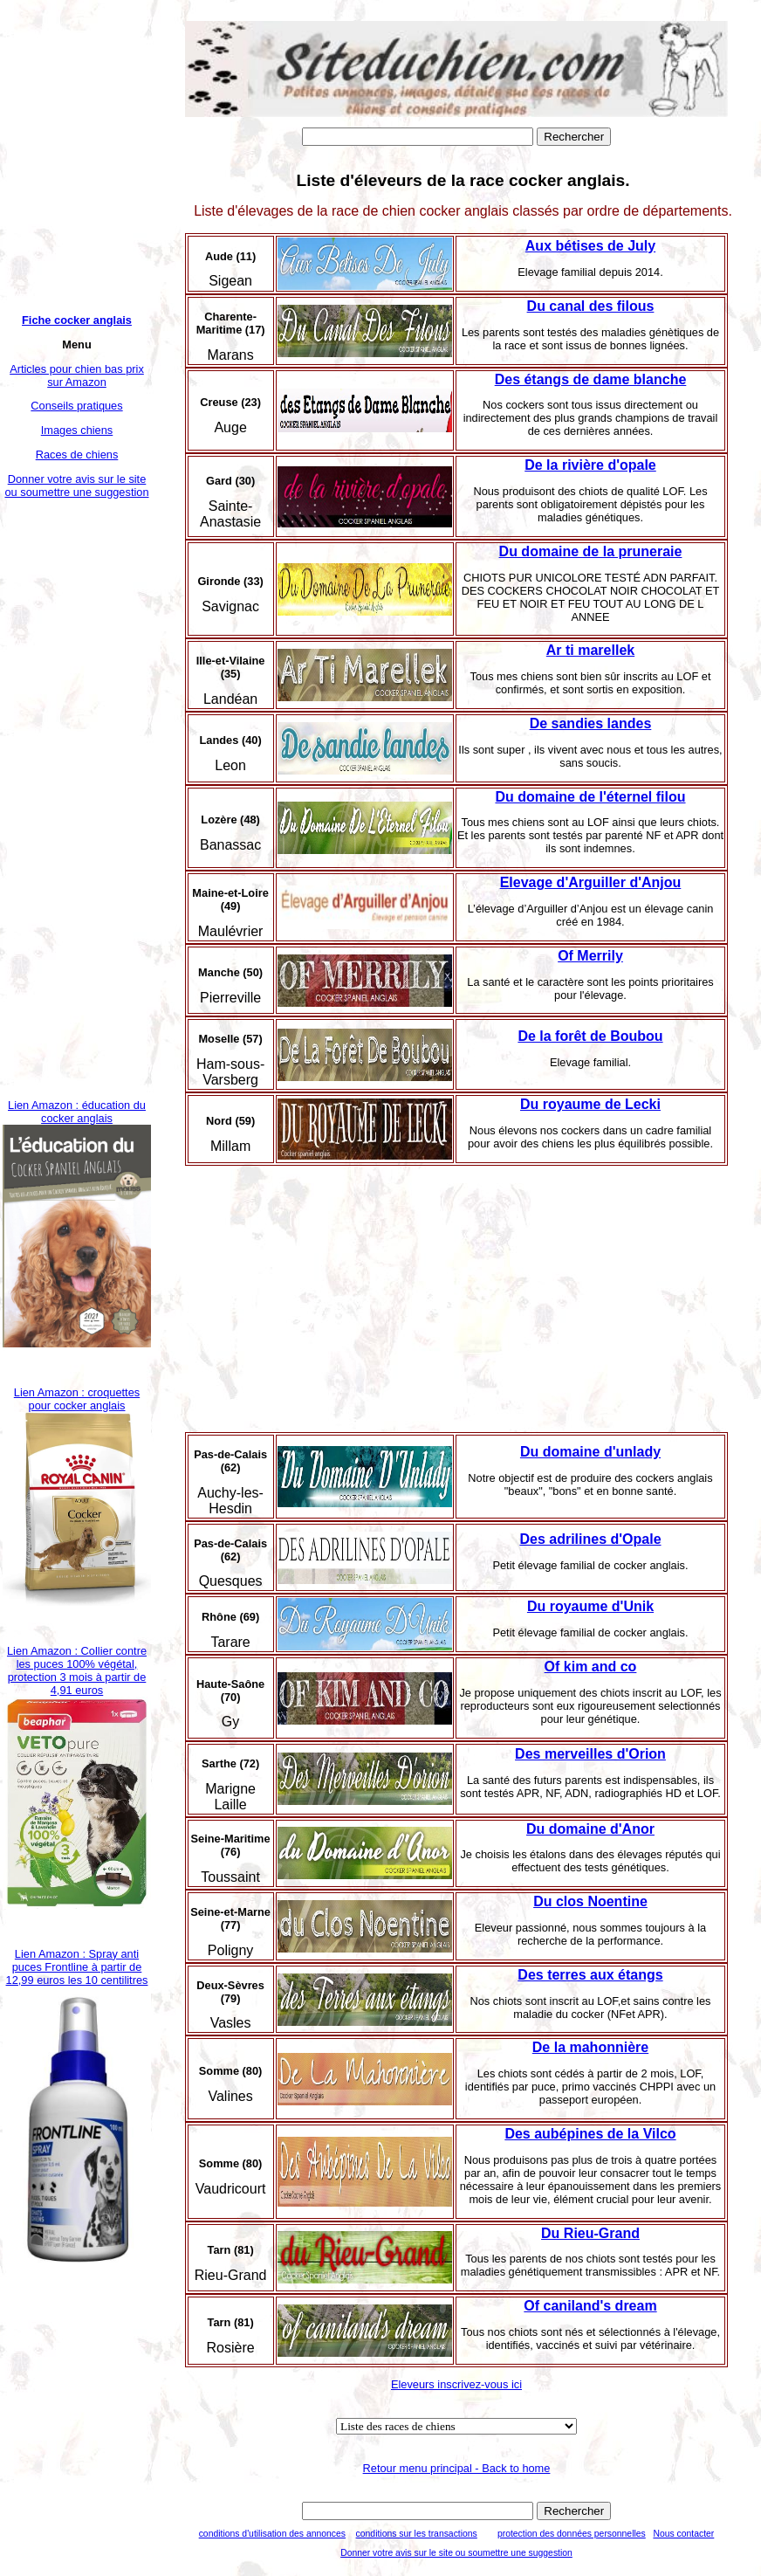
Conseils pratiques (76, 405)
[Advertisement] (77, 798)
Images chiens (77, 430)
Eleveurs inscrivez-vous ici (456, 2384)
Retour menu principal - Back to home (457, 2468)
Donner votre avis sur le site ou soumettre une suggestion (76, 485)
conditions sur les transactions (416, 2533)
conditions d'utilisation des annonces (272, 2533)
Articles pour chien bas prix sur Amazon (77, 375)
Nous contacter (683, 2533)
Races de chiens (77, 454)
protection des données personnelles (571, 2533)
